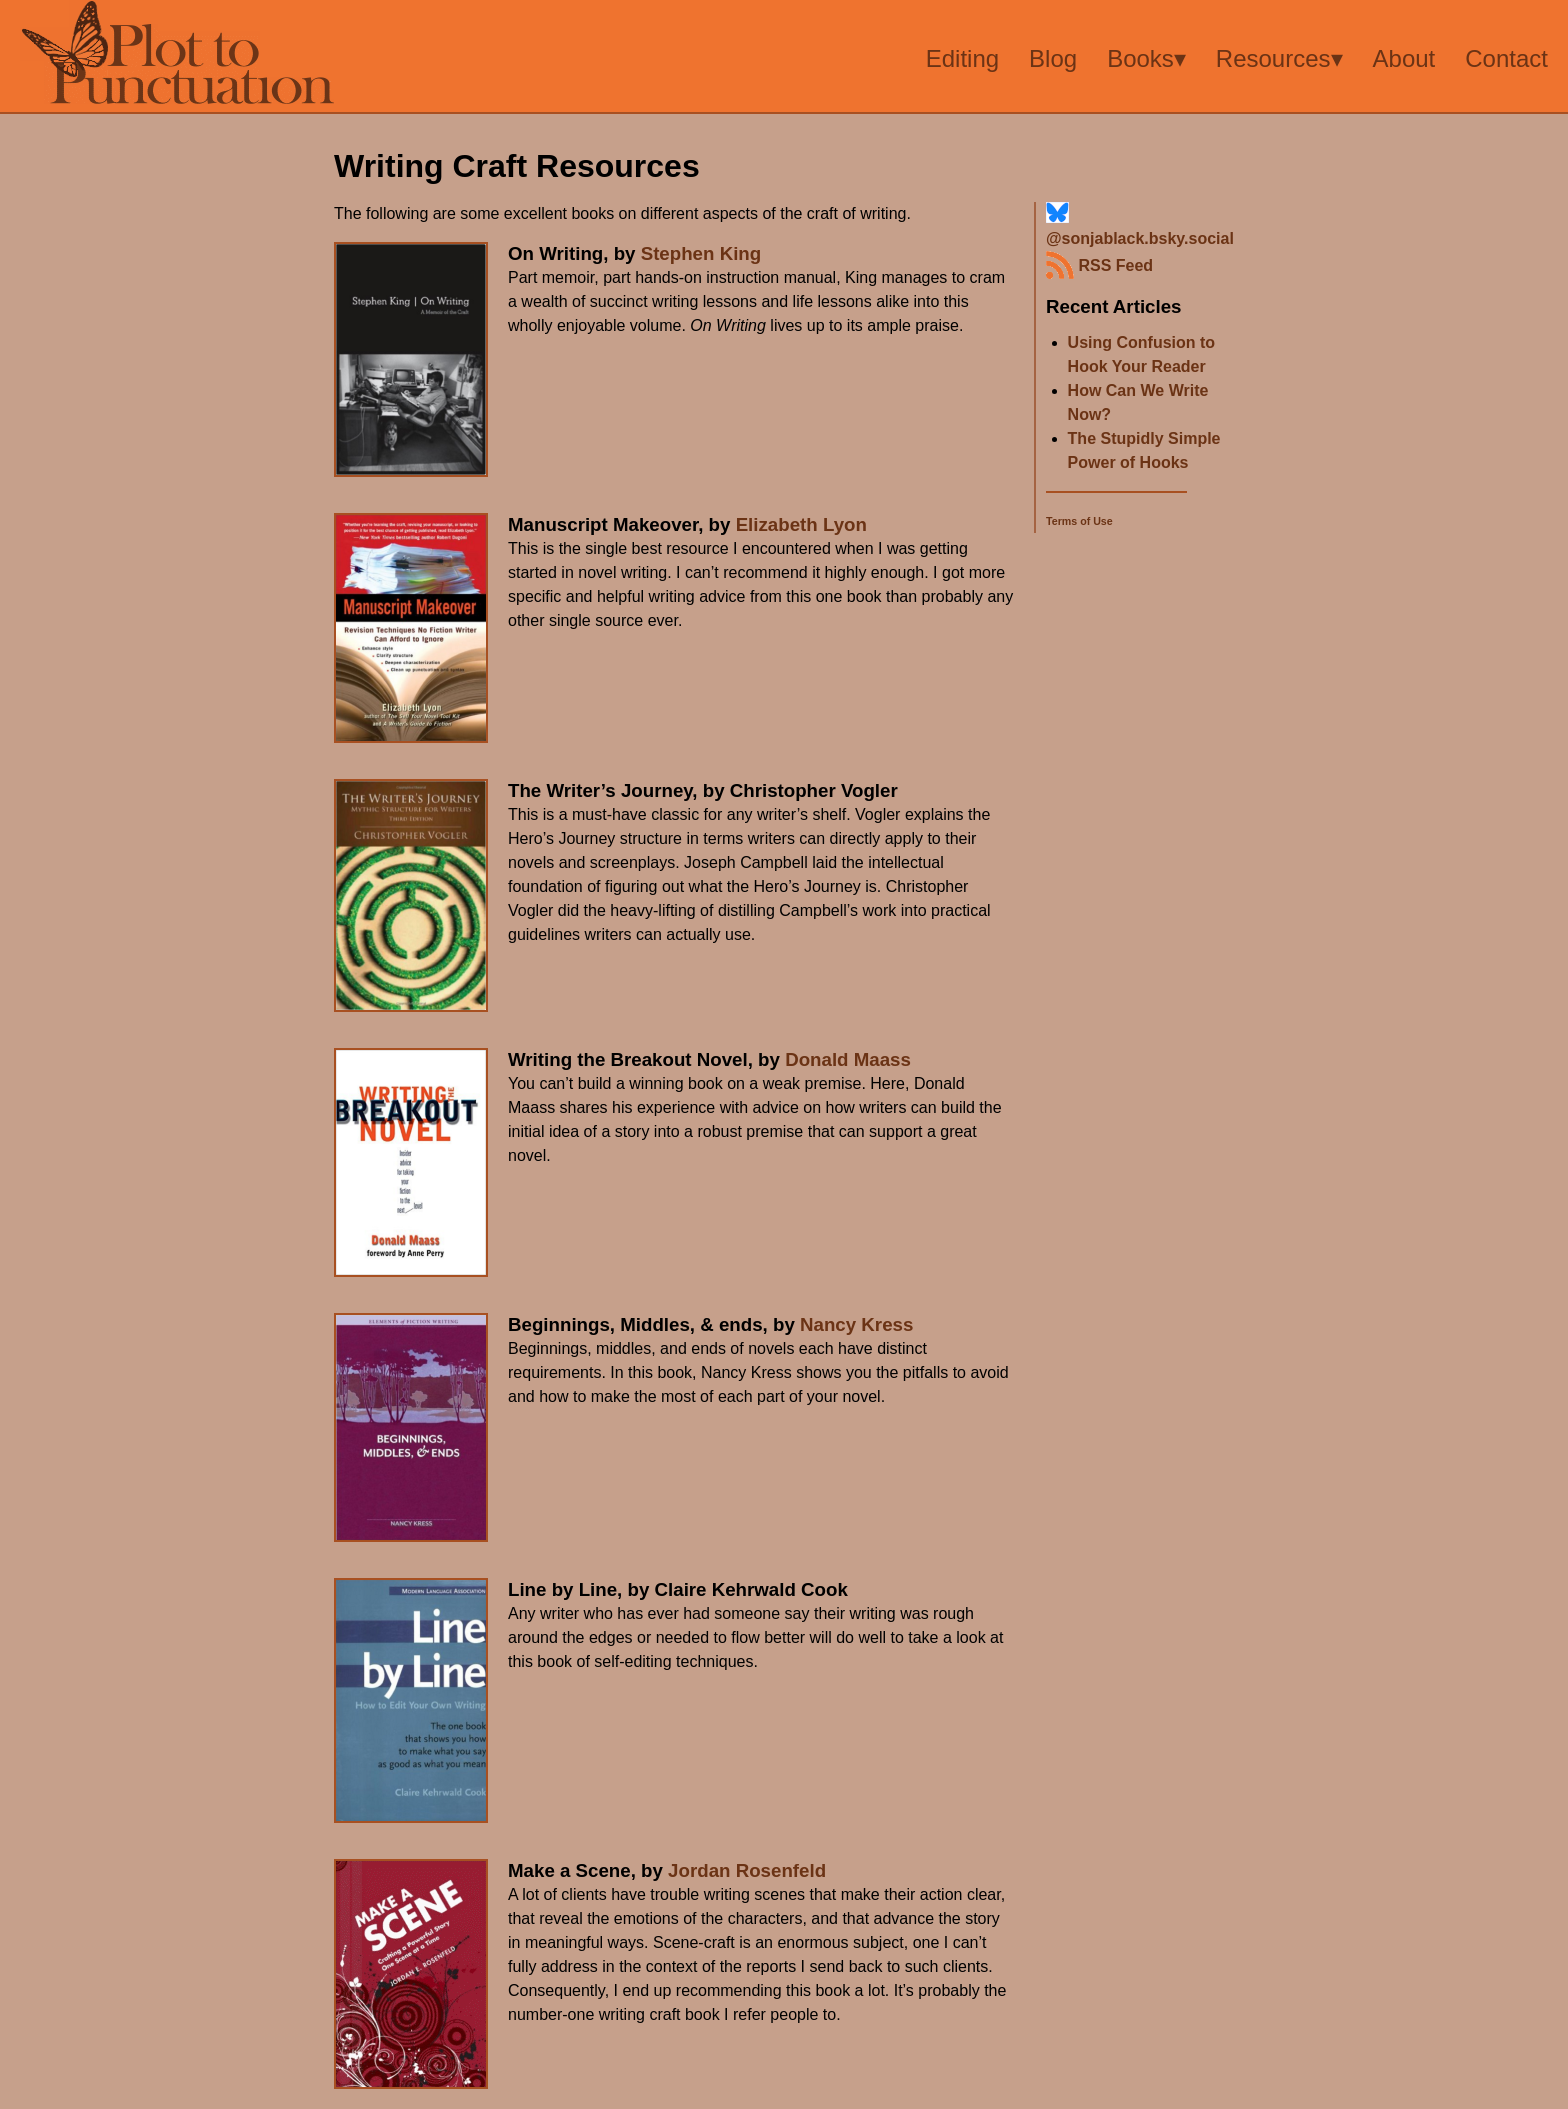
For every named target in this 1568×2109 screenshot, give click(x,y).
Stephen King (701, 253)
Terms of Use (1079, 521)
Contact (1506, 58)
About (1404, 58)
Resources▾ (1279, 58)
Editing (962, 58)
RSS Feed (1099, 265)
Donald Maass (848, 1059)
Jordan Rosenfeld (747, 1870)
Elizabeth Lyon (801, 524)
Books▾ (1146, 58)
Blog (1053, 58)
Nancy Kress (856, 1324)
